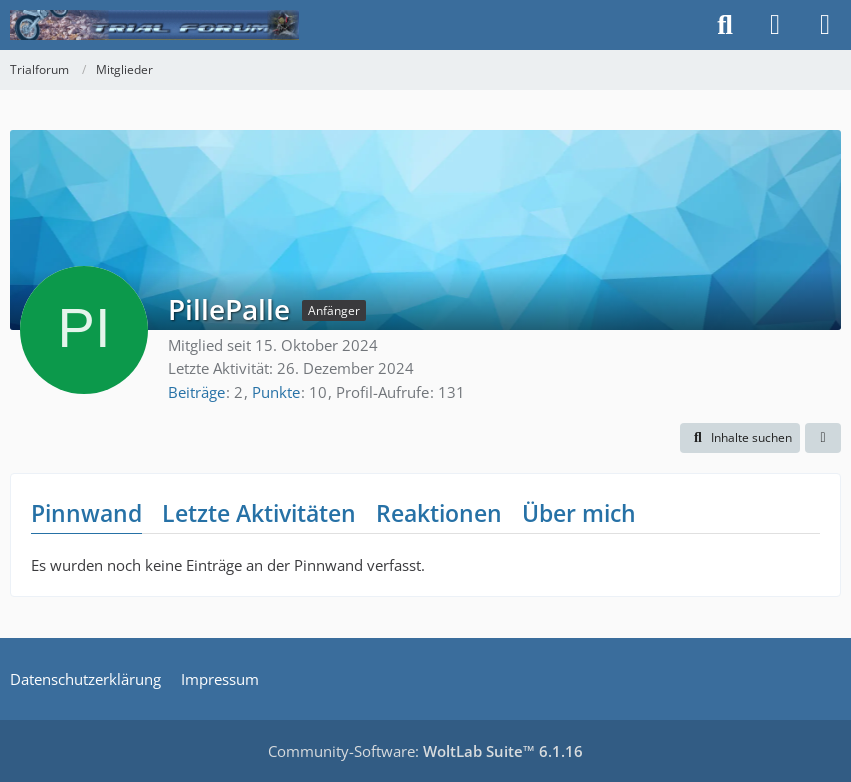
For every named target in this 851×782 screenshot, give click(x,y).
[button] (740, 438)
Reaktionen (439, 513)
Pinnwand (86, 513)
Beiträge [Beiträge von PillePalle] (196, 392)
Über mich (579, 513)
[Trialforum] (154, 25)
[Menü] (825, 25)
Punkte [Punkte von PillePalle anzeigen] (276, 392)
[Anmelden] (775, 25)
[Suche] (725, 25)
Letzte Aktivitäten (259, 513)
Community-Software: (425, 751)
